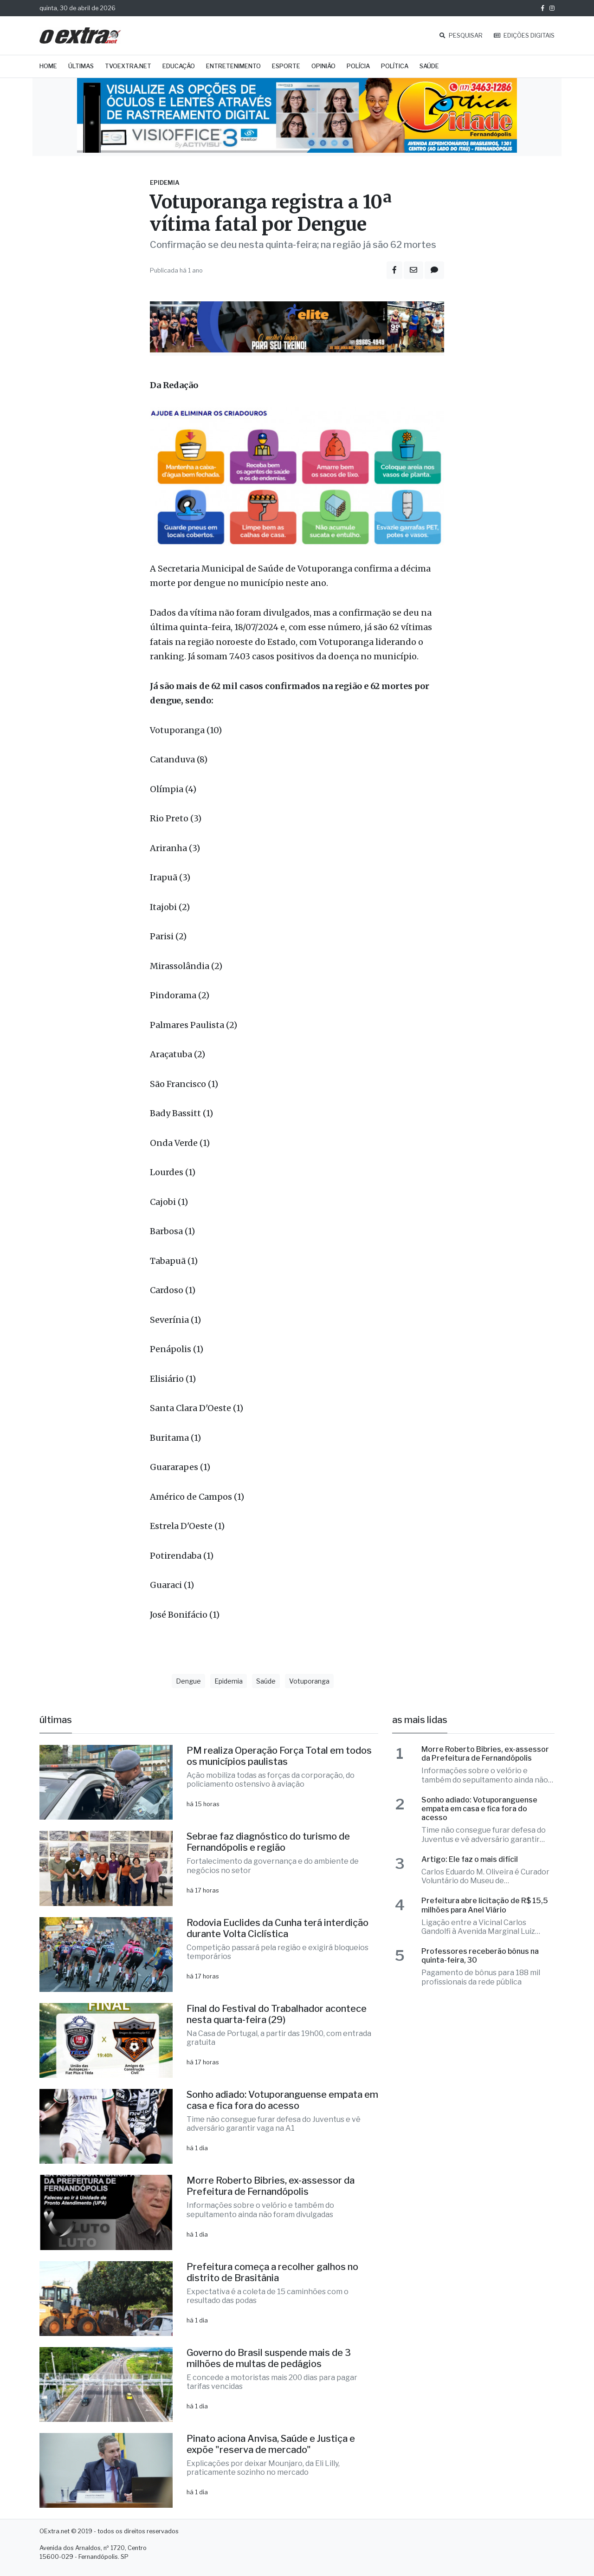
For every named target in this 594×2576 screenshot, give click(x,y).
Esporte (286, 66)
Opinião (323, 66)
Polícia (358, 66)
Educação (178, 66)
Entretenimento (233, 66)
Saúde (429, 66)
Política (394, 66)
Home (48, 66)
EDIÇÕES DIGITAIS (524, 35)
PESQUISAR (461, 35)
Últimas (81, 66)
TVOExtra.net (128, 66)
